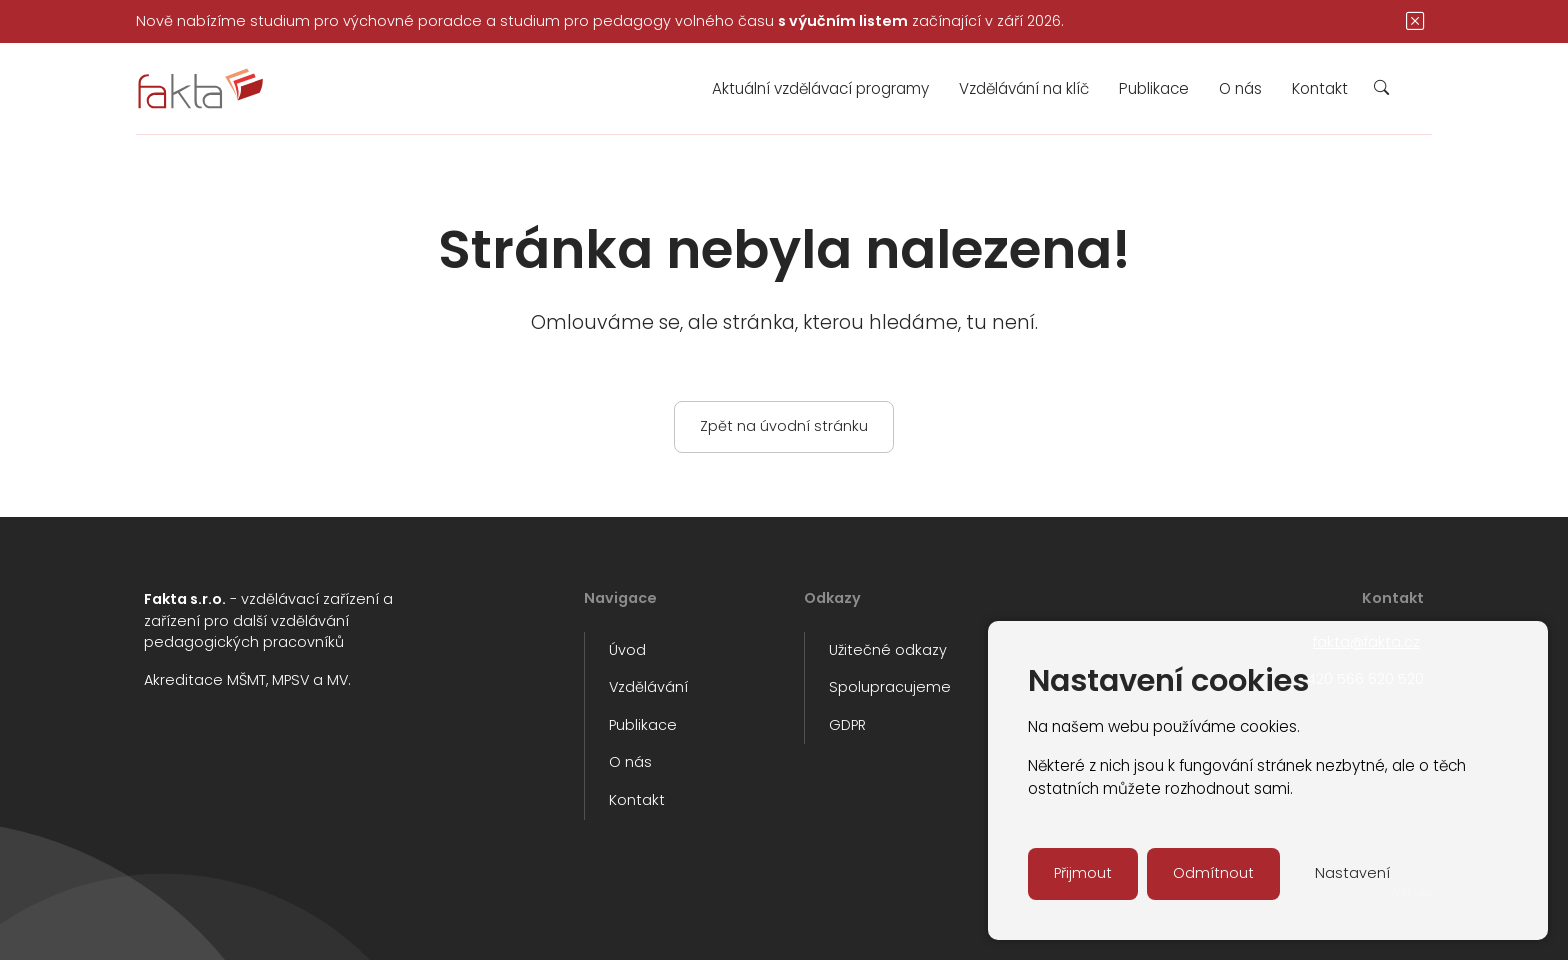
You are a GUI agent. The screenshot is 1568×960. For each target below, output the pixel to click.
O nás (1240, 88)
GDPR (847, 725)
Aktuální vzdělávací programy (820, 88)
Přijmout (1083, 873)
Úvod (627, 650)
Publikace (1154, 88)
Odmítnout (1213, 873)
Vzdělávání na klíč (1024, 88)
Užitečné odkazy (888, 650)
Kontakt (1320, 88)
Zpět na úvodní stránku (784, 426)
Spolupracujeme (890, 687)
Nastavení (1352, 873)
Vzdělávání (648, 687)
